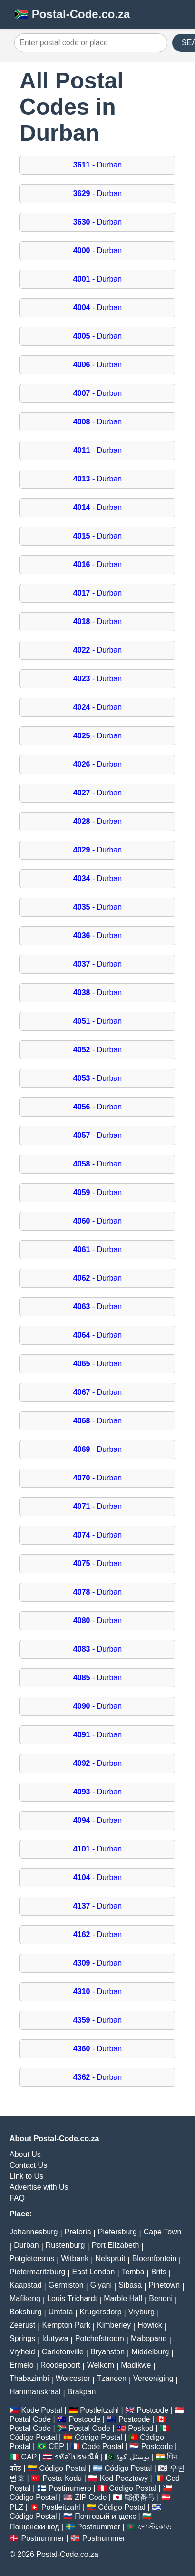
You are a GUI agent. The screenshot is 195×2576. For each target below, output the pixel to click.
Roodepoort (60, 2365)
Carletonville (63, 2352)
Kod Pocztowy (124, 2478)
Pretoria (78, 2232)
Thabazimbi (29, 2378)
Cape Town (163, 2232)
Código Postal (33, 2437)
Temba (133, 2272)
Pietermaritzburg (37, 2272)
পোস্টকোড (155, 2527)
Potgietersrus (32, 2258)
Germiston (66, 2285)
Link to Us (26, 2176)
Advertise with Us (39, 2187)
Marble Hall (123, 2298)
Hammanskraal (35, 2392)
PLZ (16, 2507)
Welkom (101, 2365)
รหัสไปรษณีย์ (76, 2457)
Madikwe (136, 2365)
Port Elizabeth (115, 2245)
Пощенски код (34, 2527)
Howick (149, 2325)
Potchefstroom (99, 2338)
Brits (158, 2272)
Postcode (153, 2410)
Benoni (161, 2298)
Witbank (74, 2258)
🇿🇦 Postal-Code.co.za (72, 14)
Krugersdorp (100, 2312)
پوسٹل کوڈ (132, 2457)
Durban (26, 2245)
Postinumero (70, 2488)
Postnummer (98, 2527)
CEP (56, 2446)
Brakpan (82, 2392)
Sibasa (130, 2285)
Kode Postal (41, 2410)
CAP (29, 2457)
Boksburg (26, 2312)
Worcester (73, 2378)
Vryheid (22, 2352)
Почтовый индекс (105, 2516)
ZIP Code (91, 2497)
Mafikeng (25, 2298)
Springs (22, 2338)
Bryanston (107, 2352)
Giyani (101, 2285)
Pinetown (164, 2285)
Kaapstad (26, 2285)
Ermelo (22, 2365)
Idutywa (55, 2338)
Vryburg (141, 2312)
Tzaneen (112, 2378)
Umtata (61, 2312)
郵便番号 (140, 2497)
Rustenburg (65, 2245)
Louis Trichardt (72, 2298)
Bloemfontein (154, 2258)
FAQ (17, 2198)
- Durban (97, 165)
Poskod (140, 2428)
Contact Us (28, 2165)
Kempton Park (66, 2325)
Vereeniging (153, 2378)
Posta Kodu (62, 2478)
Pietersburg (117, 2232)
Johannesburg (34, 2232)
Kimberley (114, 2325)
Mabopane (149, 2338)
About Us (25, 2154)
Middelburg (150, 2352)
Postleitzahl (99, 2410)
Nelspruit (110, 2258)
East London (93, 2272)
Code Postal (102, 2446)
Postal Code (30, 2419)
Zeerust (22, 2325)
